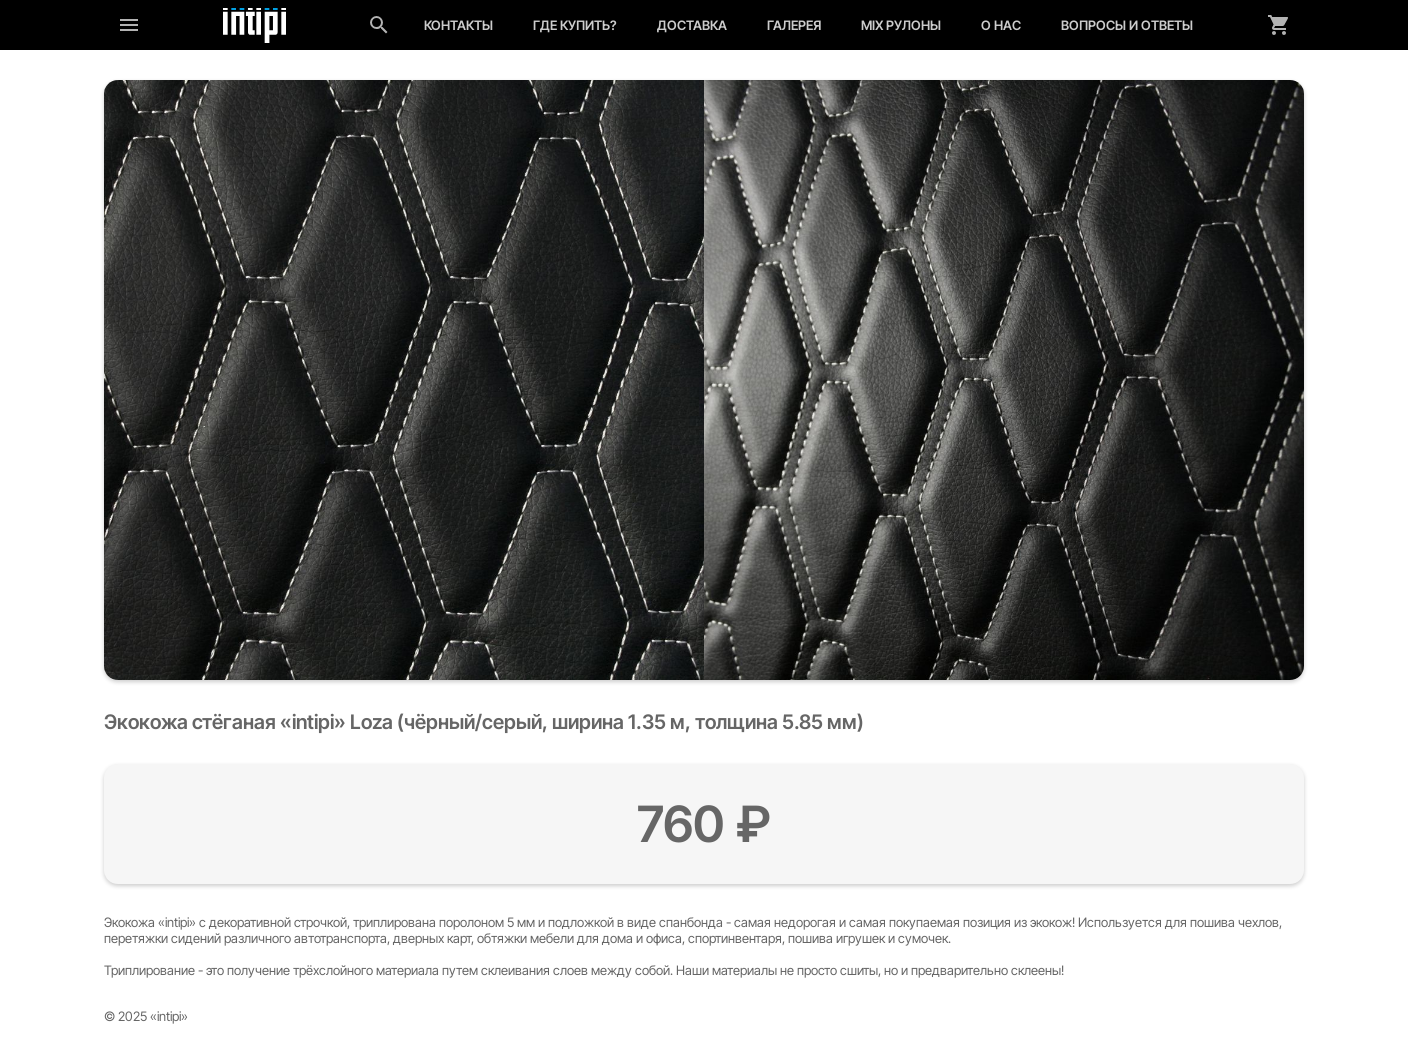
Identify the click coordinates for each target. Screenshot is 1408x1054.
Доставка (692, 25)
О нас (1001, 25)
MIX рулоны (901, 25)
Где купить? (575, 25)
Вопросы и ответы (1127, 25)
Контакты (458, 25)
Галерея (794, 25)
